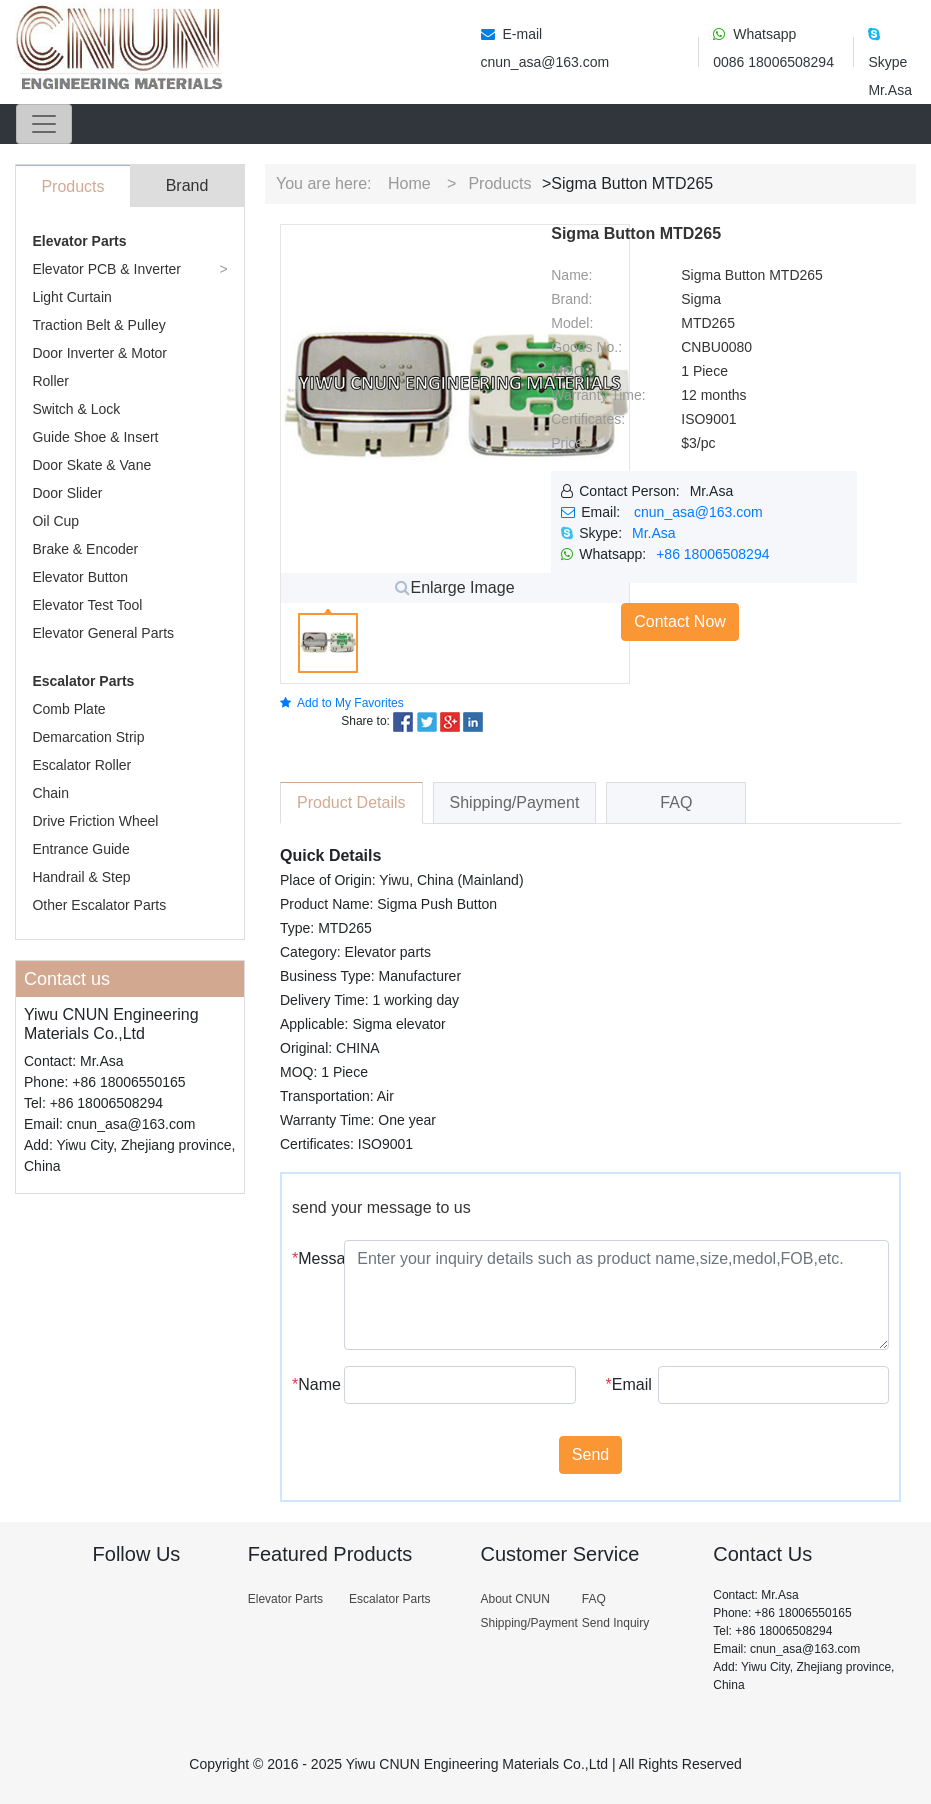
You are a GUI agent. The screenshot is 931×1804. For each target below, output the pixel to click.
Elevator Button (80, 577)
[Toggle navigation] (44, 124)
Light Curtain (71, 297)
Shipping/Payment (528, 1623)
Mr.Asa (654, 533)
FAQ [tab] (676, 802)
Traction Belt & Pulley (98, 325)
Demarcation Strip (88, 737)
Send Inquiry (615, 1623)
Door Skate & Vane (91, 465)
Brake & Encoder (85, 549)
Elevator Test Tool (87, 605)
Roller (50, 381)
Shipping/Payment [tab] (515, 802)
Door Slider (67, 493)
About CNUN (514, 1599)
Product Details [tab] (351, 802)
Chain (50, 793)
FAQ (594, 1599)
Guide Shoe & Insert (95, 437)
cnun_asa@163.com (698, 512)
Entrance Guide (80, 849)
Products (499, 183)
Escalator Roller (81, 765)
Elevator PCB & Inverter (106, 269)
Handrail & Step (81, 877)
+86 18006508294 (712, 554)
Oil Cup (55, 521)
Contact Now (680, 621)
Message (310, 1258)
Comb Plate (68, 709)
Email (624, 1384)
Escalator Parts (83, 681)
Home (409, 183)
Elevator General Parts (103, 633)
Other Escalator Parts (99, 905)
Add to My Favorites (342, 703)
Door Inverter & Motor (99, 353)
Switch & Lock (76, 409)
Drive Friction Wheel (95, 821)
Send (590, 1454)
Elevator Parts (79, 241)
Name (310, 1384)
